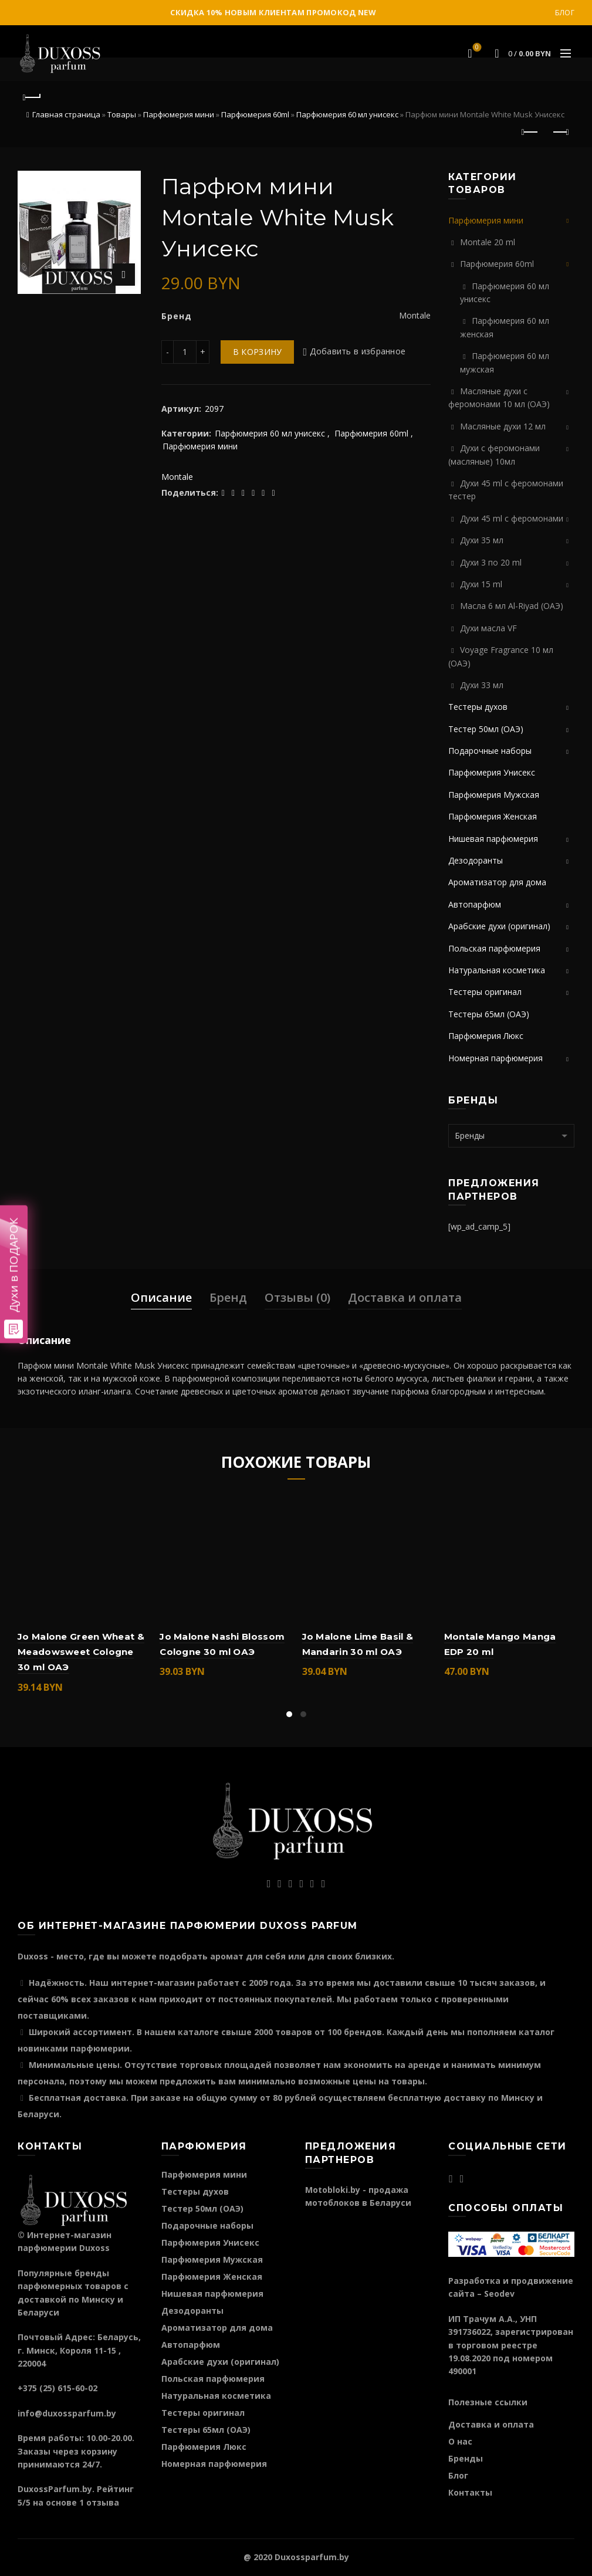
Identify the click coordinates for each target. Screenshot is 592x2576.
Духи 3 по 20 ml (491, 562)
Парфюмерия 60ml (255, 114)
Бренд (228, 1297)
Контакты (470, 2492)
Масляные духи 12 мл (503, 426)
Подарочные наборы (490, 750)
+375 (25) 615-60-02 (57, 2388)
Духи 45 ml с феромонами (511, 518)
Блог (564, 13)
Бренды (465, 2458)
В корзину (257, 351)
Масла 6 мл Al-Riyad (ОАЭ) (511, 605)
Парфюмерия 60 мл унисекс (347, 114)
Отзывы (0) (297, 1297)
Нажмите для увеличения (124, 274)
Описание (161, 1297)
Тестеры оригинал (485, 991)
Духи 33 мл (481, 684)
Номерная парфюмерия (495, 1058)
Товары (121, 114)
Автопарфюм (474, 904)
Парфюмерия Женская (492, 816)
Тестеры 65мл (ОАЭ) (488, 1014)
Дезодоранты (475, 860)
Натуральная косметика (496, 970)
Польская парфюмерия (494, 948)
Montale (177, 476)
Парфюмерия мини (178, 114)
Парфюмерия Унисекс (491, 772)
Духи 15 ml (481, 584)
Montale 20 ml (487, 242)
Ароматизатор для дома (497, 882)
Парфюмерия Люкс (485, 1035)
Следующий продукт (560, 132)
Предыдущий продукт (530, 132)
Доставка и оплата (405, 1297)
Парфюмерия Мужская (493, 794)
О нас (460, 2441)
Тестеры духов (478, 706)
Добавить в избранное (357, 351)
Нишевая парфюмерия (493, 838)
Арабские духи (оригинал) (499, 926)
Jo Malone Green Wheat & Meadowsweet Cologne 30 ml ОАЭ (81, 1652)
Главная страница (66, 114)
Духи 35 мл (481, 540)
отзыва (102, 2502)
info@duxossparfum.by (67, 2413)
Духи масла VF (488, 628)
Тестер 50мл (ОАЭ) (485, 728)
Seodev (499, 2293)
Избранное (476, 48)
